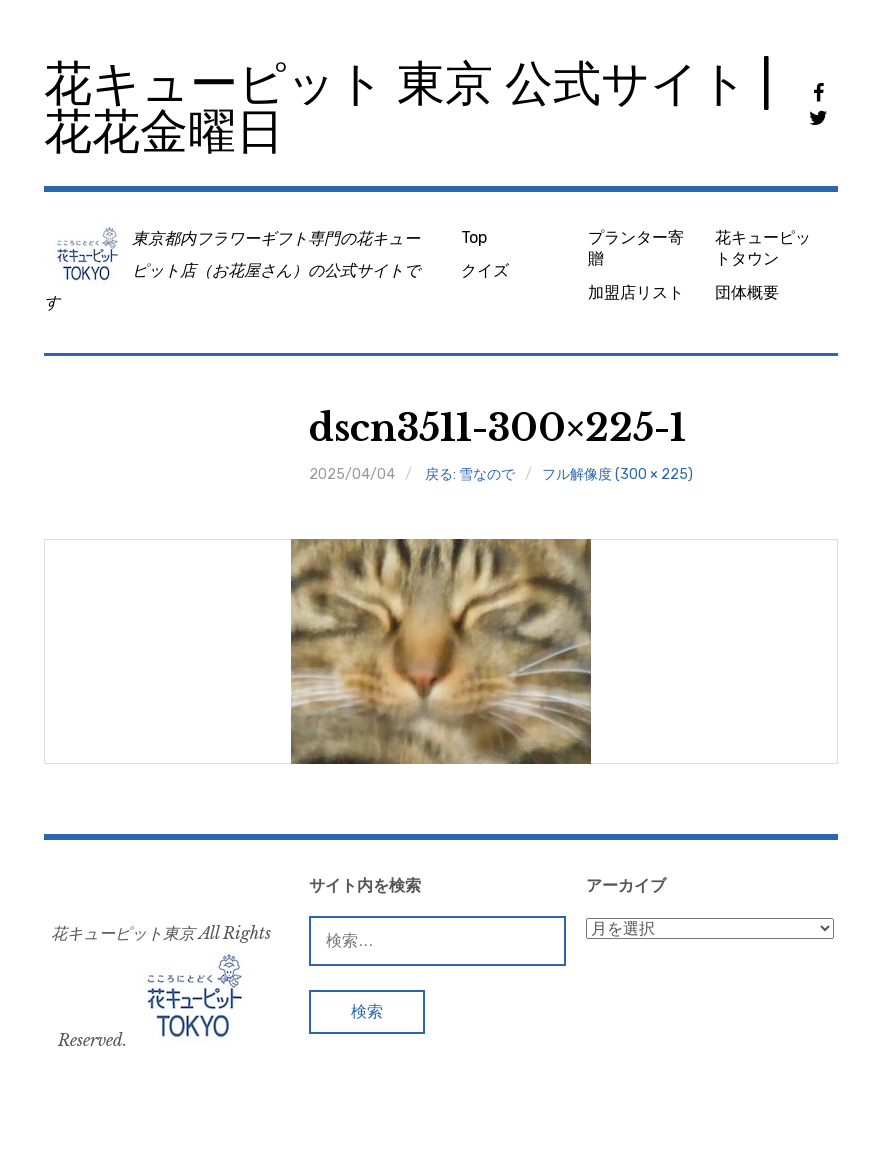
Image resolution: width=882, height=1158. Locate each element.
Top (474, 237)
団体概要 (747, 292)
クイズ (485, 270)
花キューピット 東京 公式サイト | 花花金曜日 (408, 107)
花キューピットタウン (763, 248)
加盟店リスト (636, 292)
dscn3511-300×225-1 (497, 428)
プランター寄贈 (636, 248)
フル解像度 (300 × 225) (617, 474)
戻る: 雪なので (470, 474)
